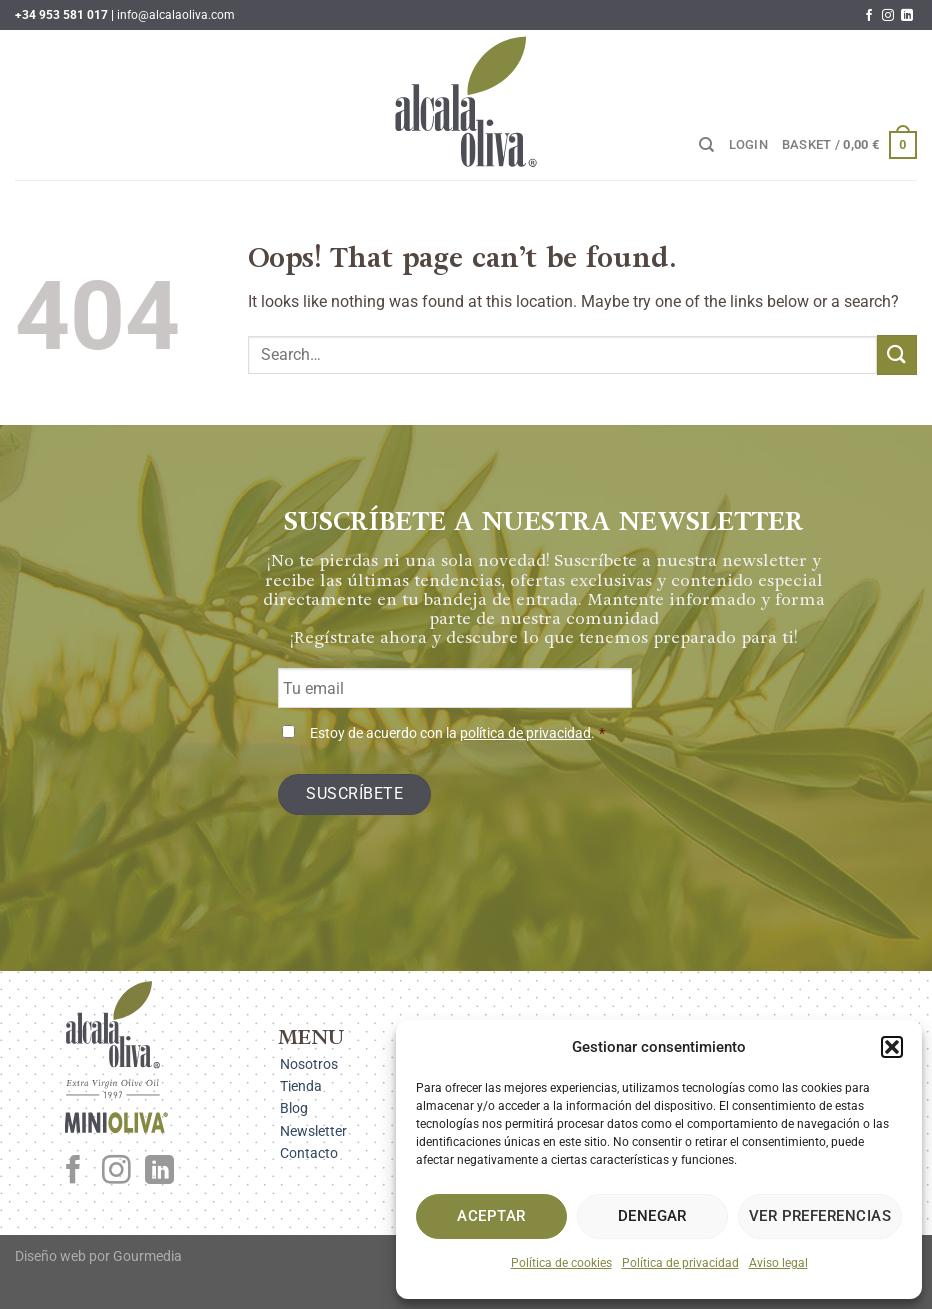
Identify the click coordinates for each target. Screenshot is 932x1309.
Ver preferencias (820, 1216)
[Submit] (897, 354)
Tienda (301, 1086)
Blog (294, 1108)
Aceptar (491, 1216)
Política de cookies (561, 1263)
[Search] (706, 145)
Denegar (652, 1216)
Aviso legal (778, 1263)
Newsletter (313, 1131)
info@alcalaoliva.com (176, 15)
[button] (892, 1047)
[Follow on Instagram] (888, 16)
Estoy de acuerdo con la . (457, 733)
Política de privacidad (680, 1263)
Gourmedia (147, 1256)
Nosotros (309, 1064)
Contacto (309, 1153)
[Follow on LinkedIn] (907, 16)
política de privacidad (525, 733)
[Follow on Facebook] (869, 16)
